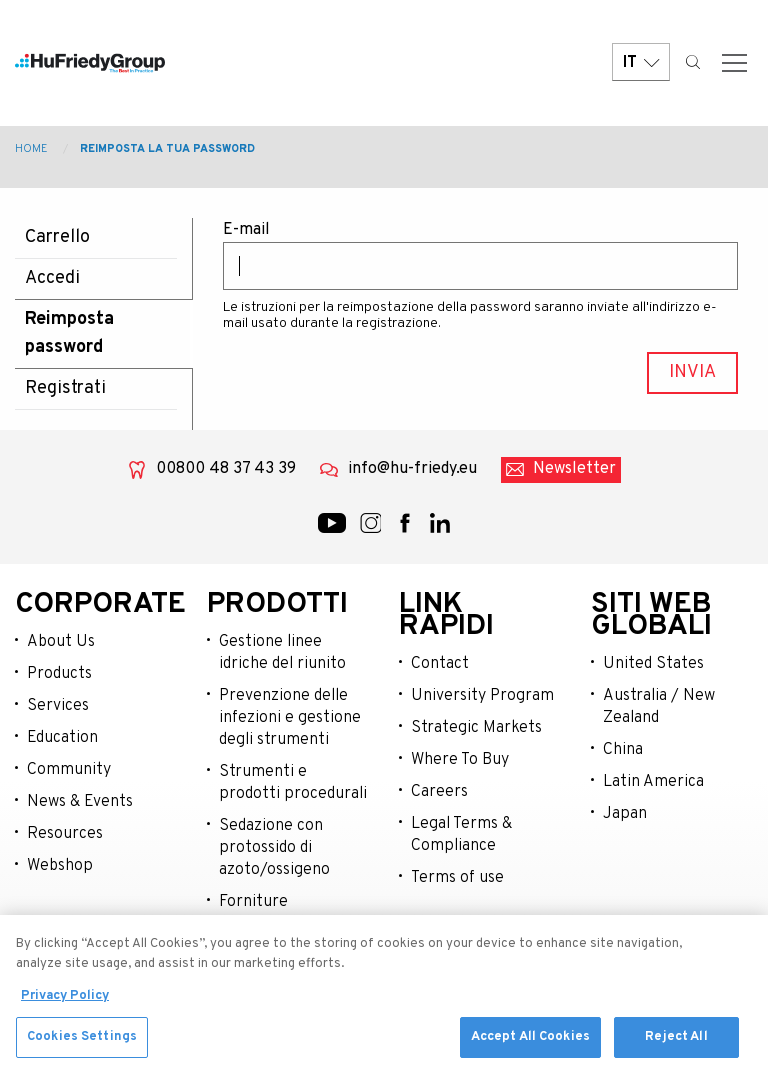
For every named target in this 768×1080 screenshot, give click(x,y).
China (623, 750)
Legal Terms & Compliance (461, 835)
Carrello (57, 237)
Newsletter (574, 469)
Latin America (653, 782)
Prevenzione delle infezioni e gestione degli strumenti (290, 718)
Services (58, 706)
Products (59, 674)
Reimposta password (69, 333)
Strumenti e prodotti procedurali (293, 783)
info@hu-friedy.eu (412, 469)
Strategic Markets (476, 728)
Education (62, 738)
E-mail (246, 230)
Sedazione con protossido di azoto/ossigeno (274, 848)
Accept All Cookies (530, 1048)
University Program (482, 696)
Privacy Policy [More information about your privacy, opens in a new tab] (65, 1007)
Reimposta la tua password (167, 149)
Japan (625, 814)
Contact (440, 664)
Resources (65, 834)
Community (69, 770)
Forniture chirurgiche (260, 913)
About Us (61, 642)
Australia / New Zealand (659, 707)
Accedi (52, 278)
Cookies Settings (82, 1048)
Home (31, 149)
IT (641, 62)
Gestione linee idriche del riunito (282, 653)
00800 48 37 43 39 (226, 469)
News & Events (80, 802)
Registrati (65, 388)
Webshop (60, 866)
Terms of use (457, 878)
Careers (439, 792)
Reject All (676, 1048)
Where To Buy (460, 760)
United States (653, 664)
